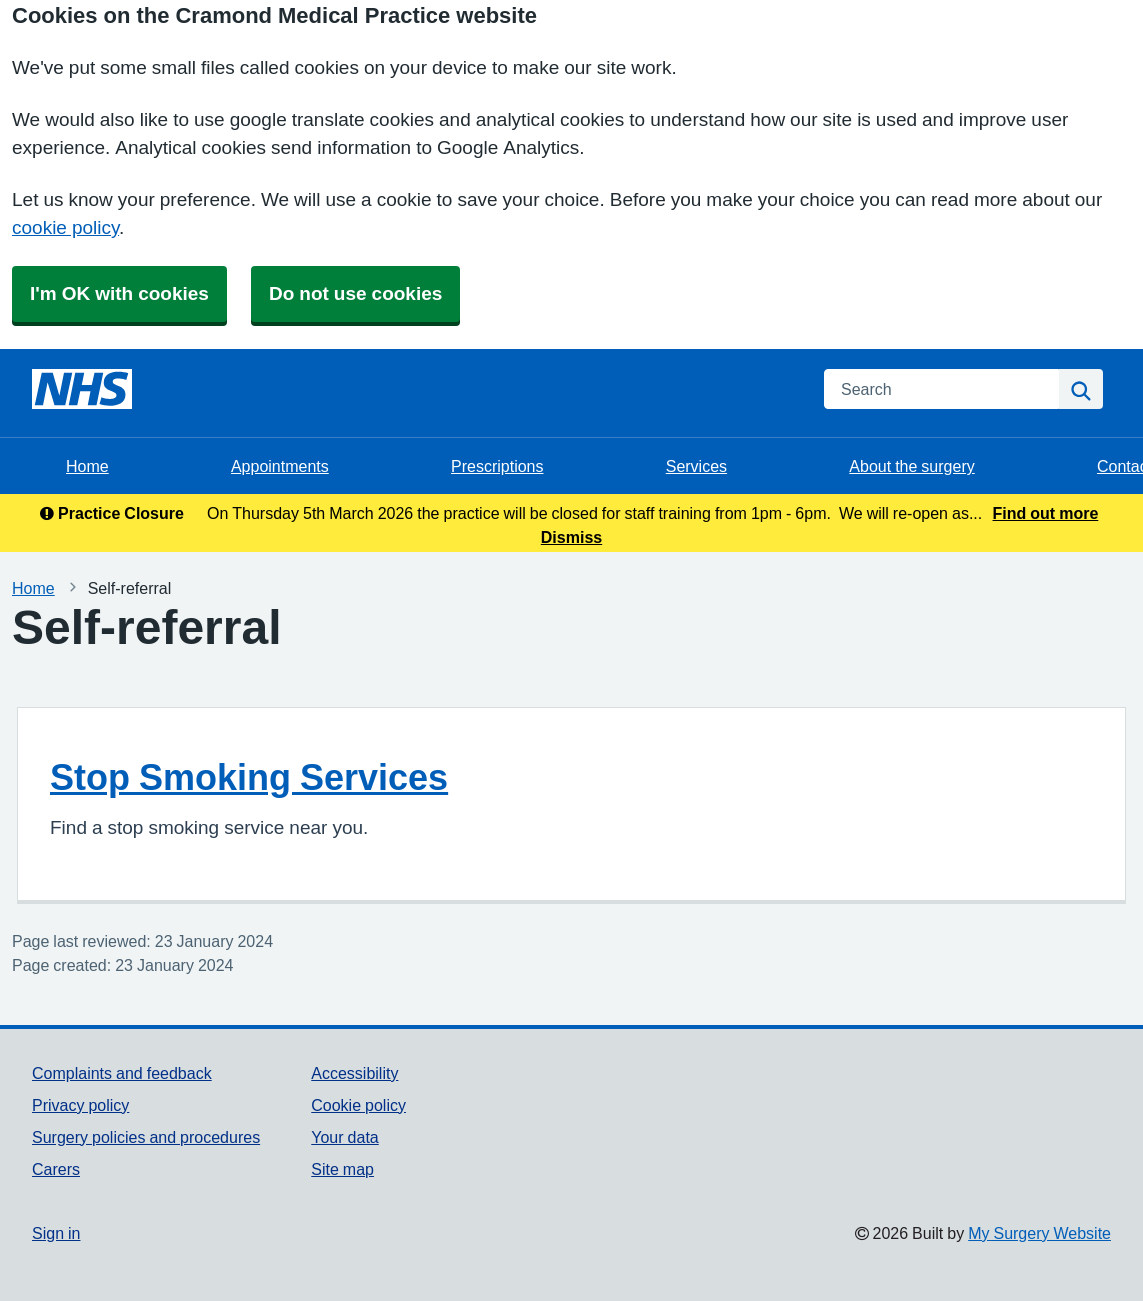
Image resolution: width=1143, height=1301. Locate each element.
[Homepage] (82, 389)
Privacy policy (80, 1105)
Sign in (56, 1233)
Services (696, 466)
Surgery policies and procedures (146, 1137)
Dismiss (571, 537)
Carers (56, 1169)
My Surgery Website (1039, 1233)
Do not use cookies (355, 293)
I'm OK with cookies (119, 293)
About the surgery (911, 466)
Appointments (280, 466)
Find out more (1046, 513)
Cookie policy (358, 1105)
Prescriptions (497, 466)
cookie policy (65, 227)
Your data (344, 1137)
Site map (342, 1169)
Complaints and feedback (122, 1073)
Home (87, 466)
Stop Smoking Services (249, 777)
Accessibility (354, 1073)
